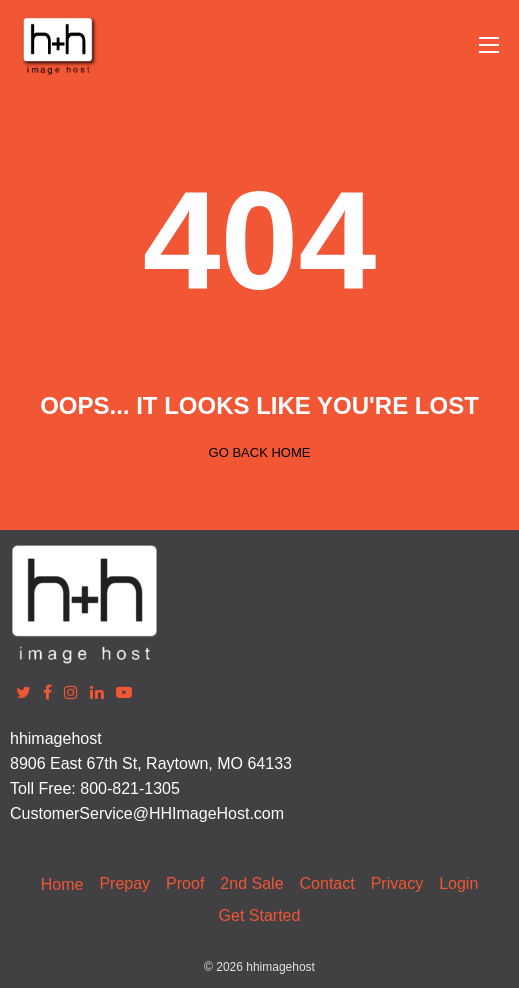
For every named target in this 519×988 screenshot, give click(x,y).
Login (458, 883)
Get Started (260, 915)
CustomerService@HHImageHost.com (147, 813)
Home (62, 884)
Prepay (124, 883)
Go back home (260, 452)
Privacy (397, 883)
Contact (327, 883)
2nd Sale (251, 883)
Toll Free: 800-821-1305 (95, 788)
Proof (185, 883)
